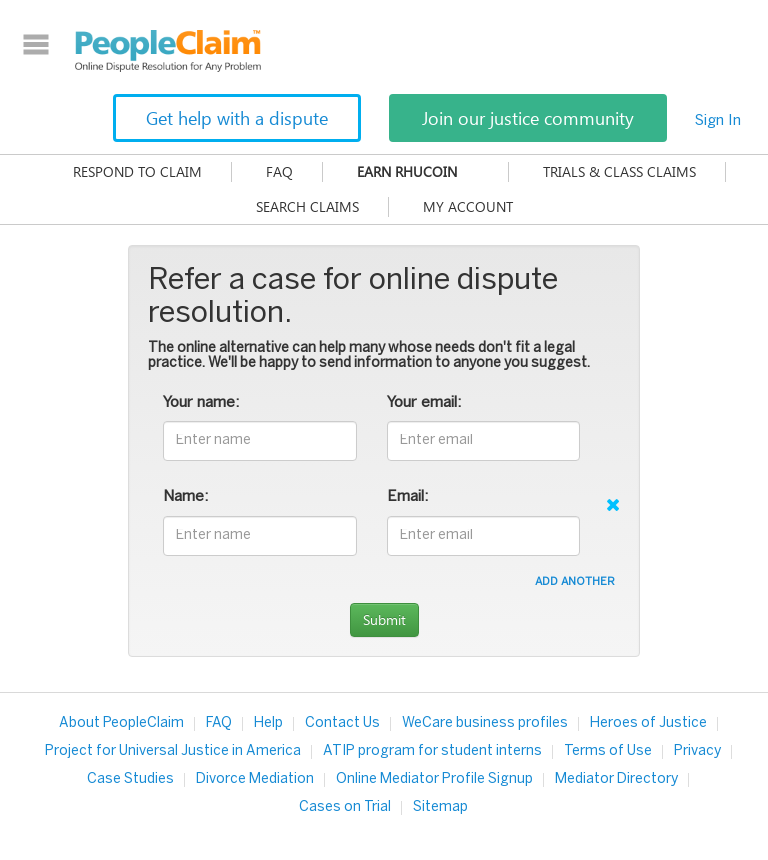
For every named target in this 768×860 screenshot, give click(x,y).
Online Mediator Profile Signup (434, 779)
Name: (185, 497)
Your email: (424, 403)
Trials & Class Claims (619, 171)
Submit (384, 619)
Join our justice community (528, 118)
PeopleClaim (168, 51)
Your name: (201, 403)
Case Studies (130, 779)
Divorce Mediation (255, 779)
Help (268, 723)
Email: (407, 497)
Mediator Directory (616, 779)
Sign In (718, 121)
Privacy (697, 751)
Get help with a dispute (237, 118)
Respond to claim (137, 171)
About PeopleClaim (121, 723)
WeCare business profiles (485, 723)
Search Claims (307, 206)
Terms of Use (608, 751)
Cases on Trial (345, 807)
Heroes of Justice (648, 723)
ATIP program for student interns (432, 751)
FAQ (279, 171)
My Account (468, 206)
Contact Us (342, 723)
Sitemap (440, 807)
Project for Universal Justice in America (173, 751)
